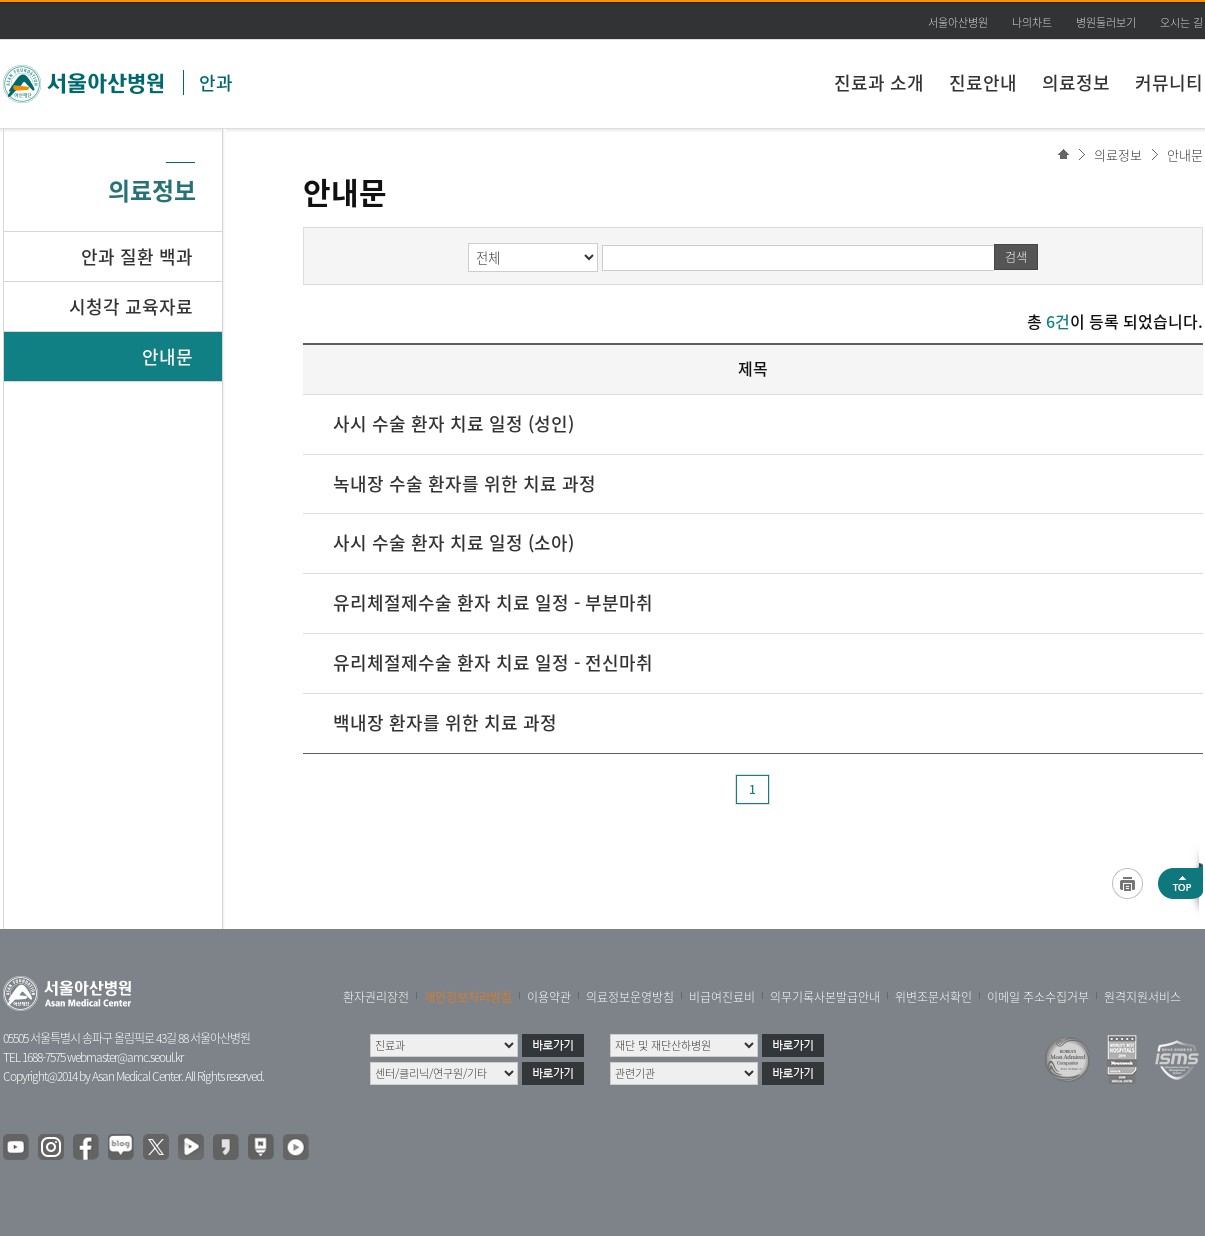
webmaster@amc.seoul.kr (125, 1057)
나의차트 (1032, 22)
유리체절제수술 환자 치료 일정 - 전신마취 (493, 662)
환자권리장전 (376, 997)
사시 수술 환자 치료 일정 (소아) (453, 542)
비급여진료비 (722, 997)
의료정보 (1076, 82)
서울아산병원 (958, 22)
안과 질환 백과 (137, 256)
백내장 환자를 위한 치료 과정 (445, 722)
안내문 (1185, 154)
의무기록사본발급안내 (825, 997)
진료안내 (983, 82)
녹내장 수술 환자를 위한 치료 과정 (464, 483)
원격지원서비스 (1142, 997)
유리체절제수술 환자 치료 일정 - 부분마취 (493, 602)
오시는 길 (1181, 22)
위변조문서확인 (933, 997)
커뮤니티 (1169, 82)
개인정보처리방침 (468, 997)
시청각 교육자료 (131, 306)
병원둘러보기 (1106, 22)
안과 (216, 82)
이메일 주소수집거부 (1038, 997)
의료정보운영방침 (630, 997)
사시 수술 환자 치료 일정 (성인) (453, 423)
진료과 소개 (879, 82)
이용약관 (549, 997)
